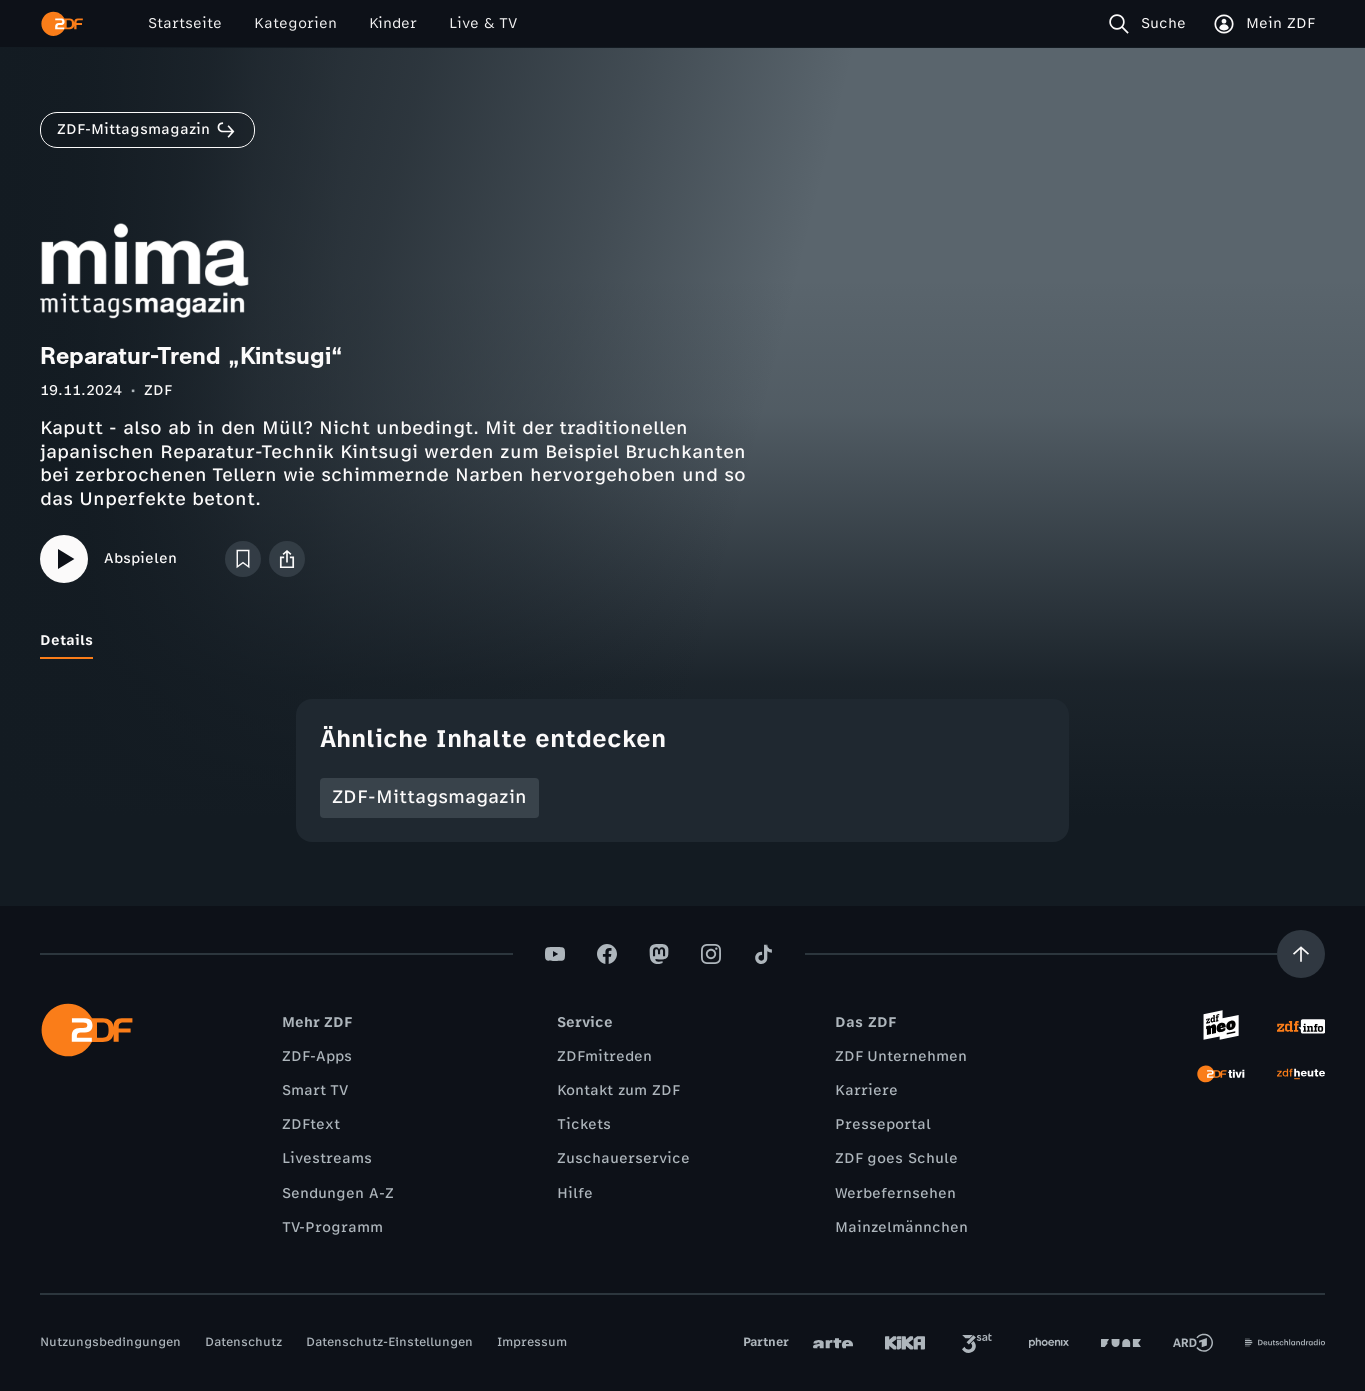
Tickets (584, 1124)
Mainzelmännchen (901, 1227)
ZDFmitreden (604, 1056)
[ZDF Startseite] (62, 24)
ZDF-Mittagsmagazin (429, 797)
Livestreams (327, 1158)
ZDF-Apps (317, 1056)
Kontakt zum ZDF (618, 1090)
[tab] (66, 641)
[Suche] (1151, 24)
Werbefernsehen (895, 1193)
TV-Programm (332, 1227)
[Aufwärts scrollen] (1301, 954)
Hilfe (575, 1193)
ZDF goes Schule (896, 1158)
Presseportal (883, 1124)
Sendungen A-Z (338, 1193)
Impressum (532, 1342)
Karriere (866, 1090)
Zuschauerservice (623, 1158)
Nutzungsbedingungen (110, 1342)
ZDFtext (311, 1124)
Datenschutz (243, 1342)
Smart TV (315, 1090)
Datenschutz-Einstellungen (389, 1342)
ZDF (158, 390)
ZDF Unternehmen (901, 1056)
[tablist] (682, 641)
